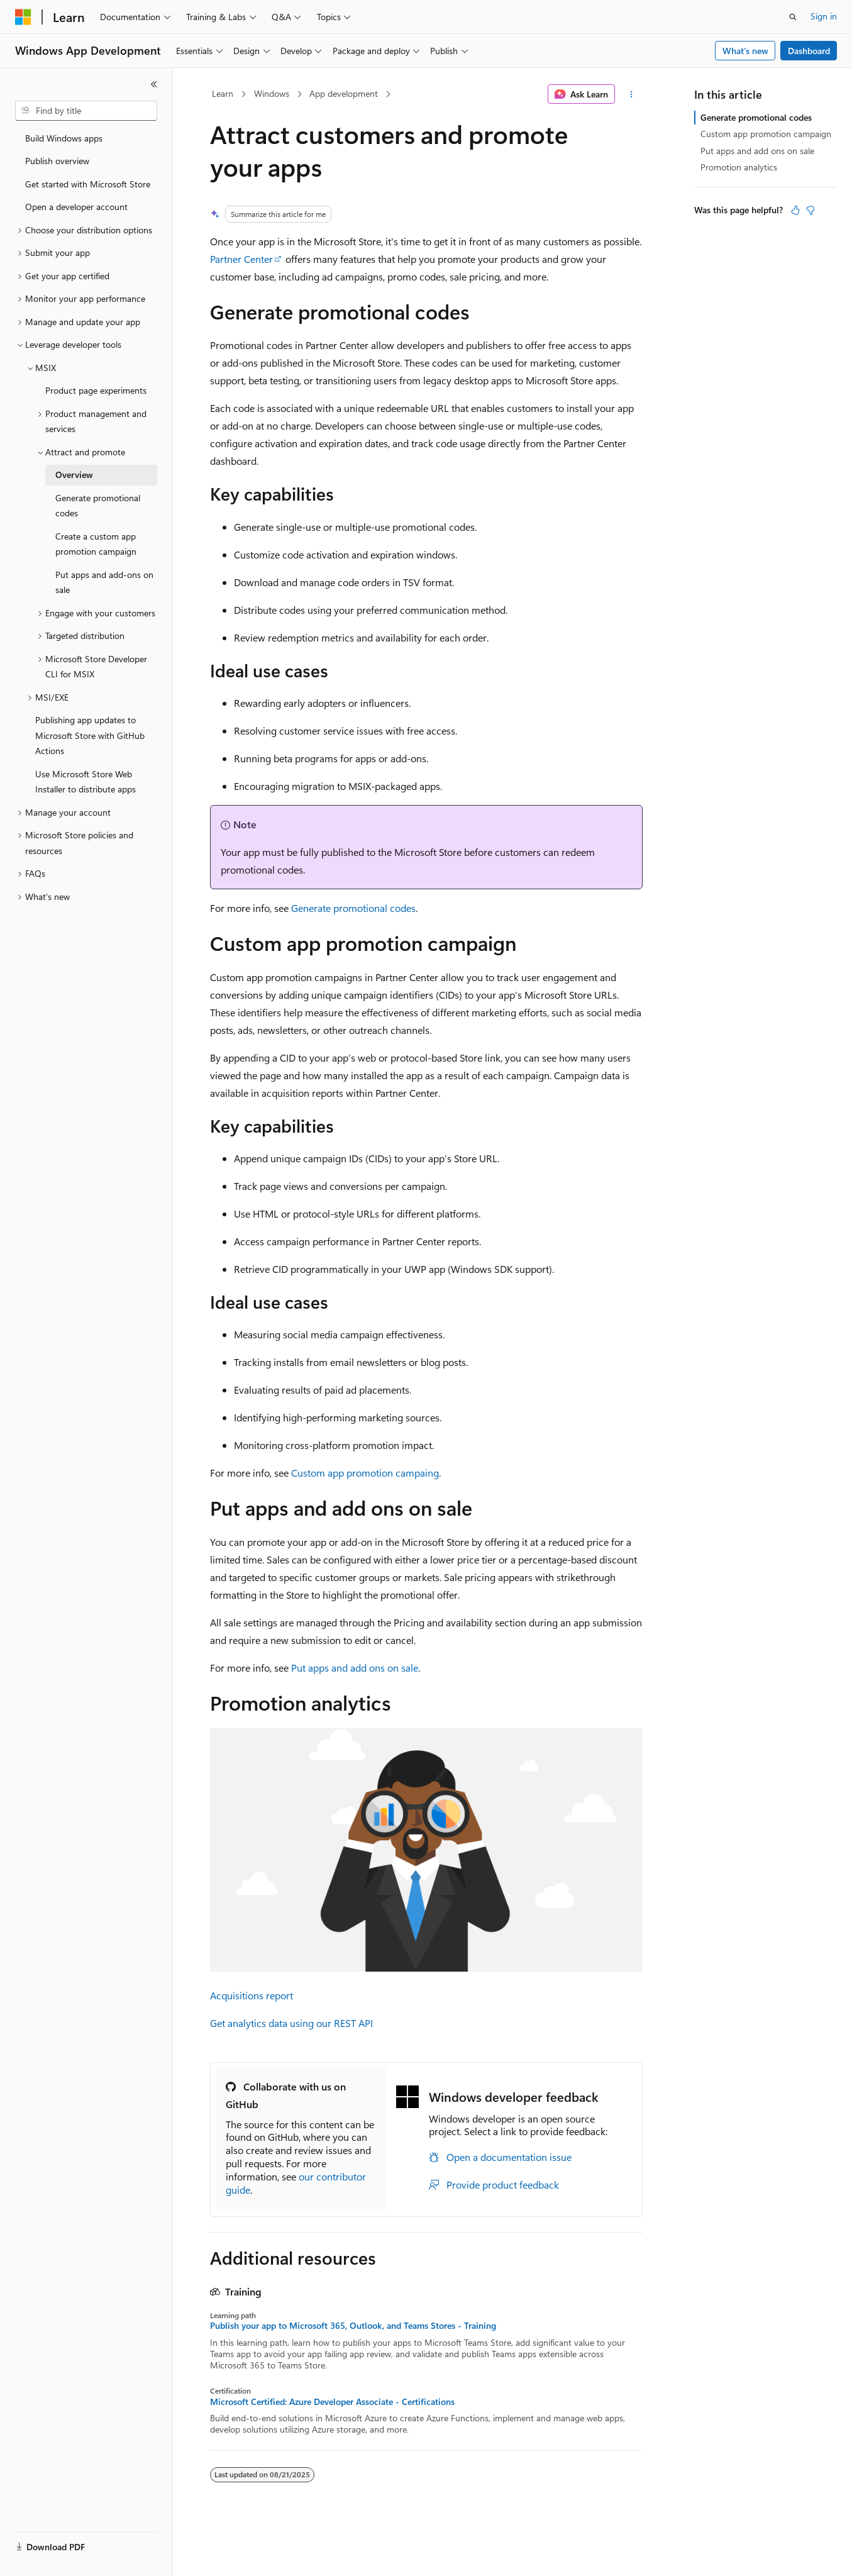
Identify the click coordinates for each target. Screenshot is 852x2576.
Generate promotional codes (353, 907)
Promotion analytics (738, 167)
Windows (271, 93)
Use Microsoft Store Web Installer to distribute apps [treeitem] (85, 782)
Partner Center (241, 258)
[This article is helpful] (795, 210)
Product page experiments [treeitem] (96, 390)
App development (343, 93)
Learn (222, 93)
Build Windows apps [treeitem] (63, 138)
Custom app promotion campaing (365, 1472)
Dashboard (809, 51)
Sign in (824, 16)
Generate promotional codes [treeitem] (97, 505)
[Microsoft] (23, 17)
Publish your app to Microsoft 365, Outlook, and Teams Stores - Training (353, 2325)
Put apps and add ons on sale (354, 1667)
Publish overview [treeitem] (57, 161)
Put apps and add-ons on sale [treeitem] (104, 582)
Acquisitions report (251, 1995)
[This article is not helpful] (810, 210)
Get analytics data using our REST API (291, 2022)
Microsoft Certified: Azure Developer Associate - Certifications (332, 2401)
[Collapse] (154, 84)
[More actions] (631, 94)
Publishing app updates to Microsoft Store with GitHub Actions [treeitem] (90, 735)
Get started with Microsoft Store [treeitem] (87, 184)
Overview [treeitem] (74, 474)
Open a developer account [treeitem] (76, 207)
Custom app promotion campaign (765, 134)
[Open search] (792, 17)
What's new (745, 51)
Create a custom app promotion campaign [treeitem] (95, 544)
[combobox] (86, 111)
